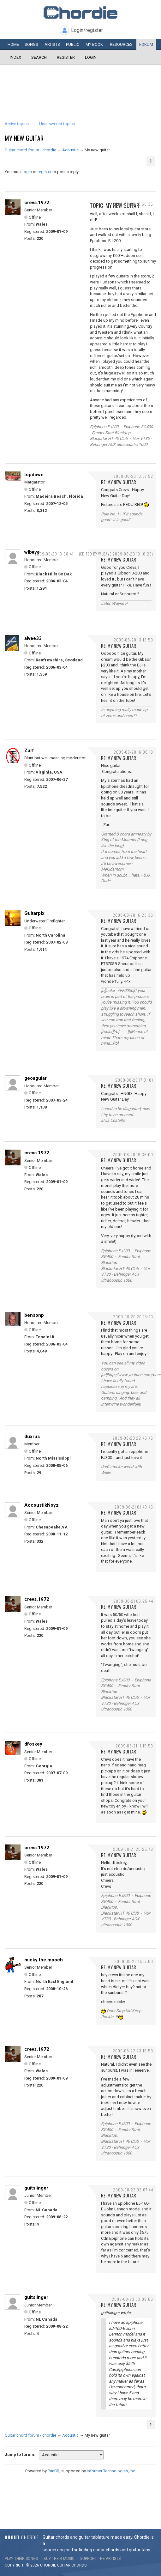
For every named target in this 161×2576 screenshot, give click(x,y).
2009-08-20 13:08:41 (54, 553)
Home (13, 44)
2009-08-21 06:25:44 (133, 1601)
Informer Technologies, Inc (111, 2471)
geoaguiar (35, 1078)
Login (91, 57)
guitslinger (36, 2188)
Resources (121, 44)
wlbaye (32, 552)
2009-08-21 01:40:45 (133, 1507)
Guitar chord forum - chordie (30, 150)
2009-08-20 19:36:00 (133, 1154)
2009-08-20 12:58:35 (133, 204)
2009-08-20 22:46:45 (132, 1438)
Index (15, 57)
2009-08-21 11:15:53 (134, 1745)
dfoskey (33, 1744)
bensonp (34, 1315)
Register (66, 57)
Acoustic (70, 150)
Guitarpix (34, 913)
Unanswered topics (57, 123)
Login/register (87, 30)
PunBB (53, 2471)
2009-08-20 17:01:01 (134, 1080)
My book (94, 44)
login (27, 171)
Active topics (17, 123)
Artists (52, 44)
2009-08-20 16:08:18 (133, 752)
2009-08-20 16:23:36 (133, 915)
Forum (146, 44)
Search (39, 57)
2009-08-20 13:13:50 (133, 639)
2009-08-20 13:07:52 (133, 476)
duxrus (32, 1436)
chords (78, 2565)
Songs (31, 44)
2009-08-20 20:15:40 (133, 1316)
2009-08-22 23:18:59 (133, 2050)
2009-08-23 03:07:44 (133, 2189)
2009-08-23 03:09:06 (132, 2299)
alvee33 (33, 638)
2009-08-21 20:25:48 (133, 1849)
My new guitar (24, 138)
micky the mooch (43, 1960)
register (44, 171)
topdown (34, 474)
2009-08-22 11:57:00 (133, 1961)
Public (72, 44)
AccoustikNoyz (41, 1505)
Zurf (29, 750)
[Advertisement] (80, 84)
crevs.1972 (36, 202)
